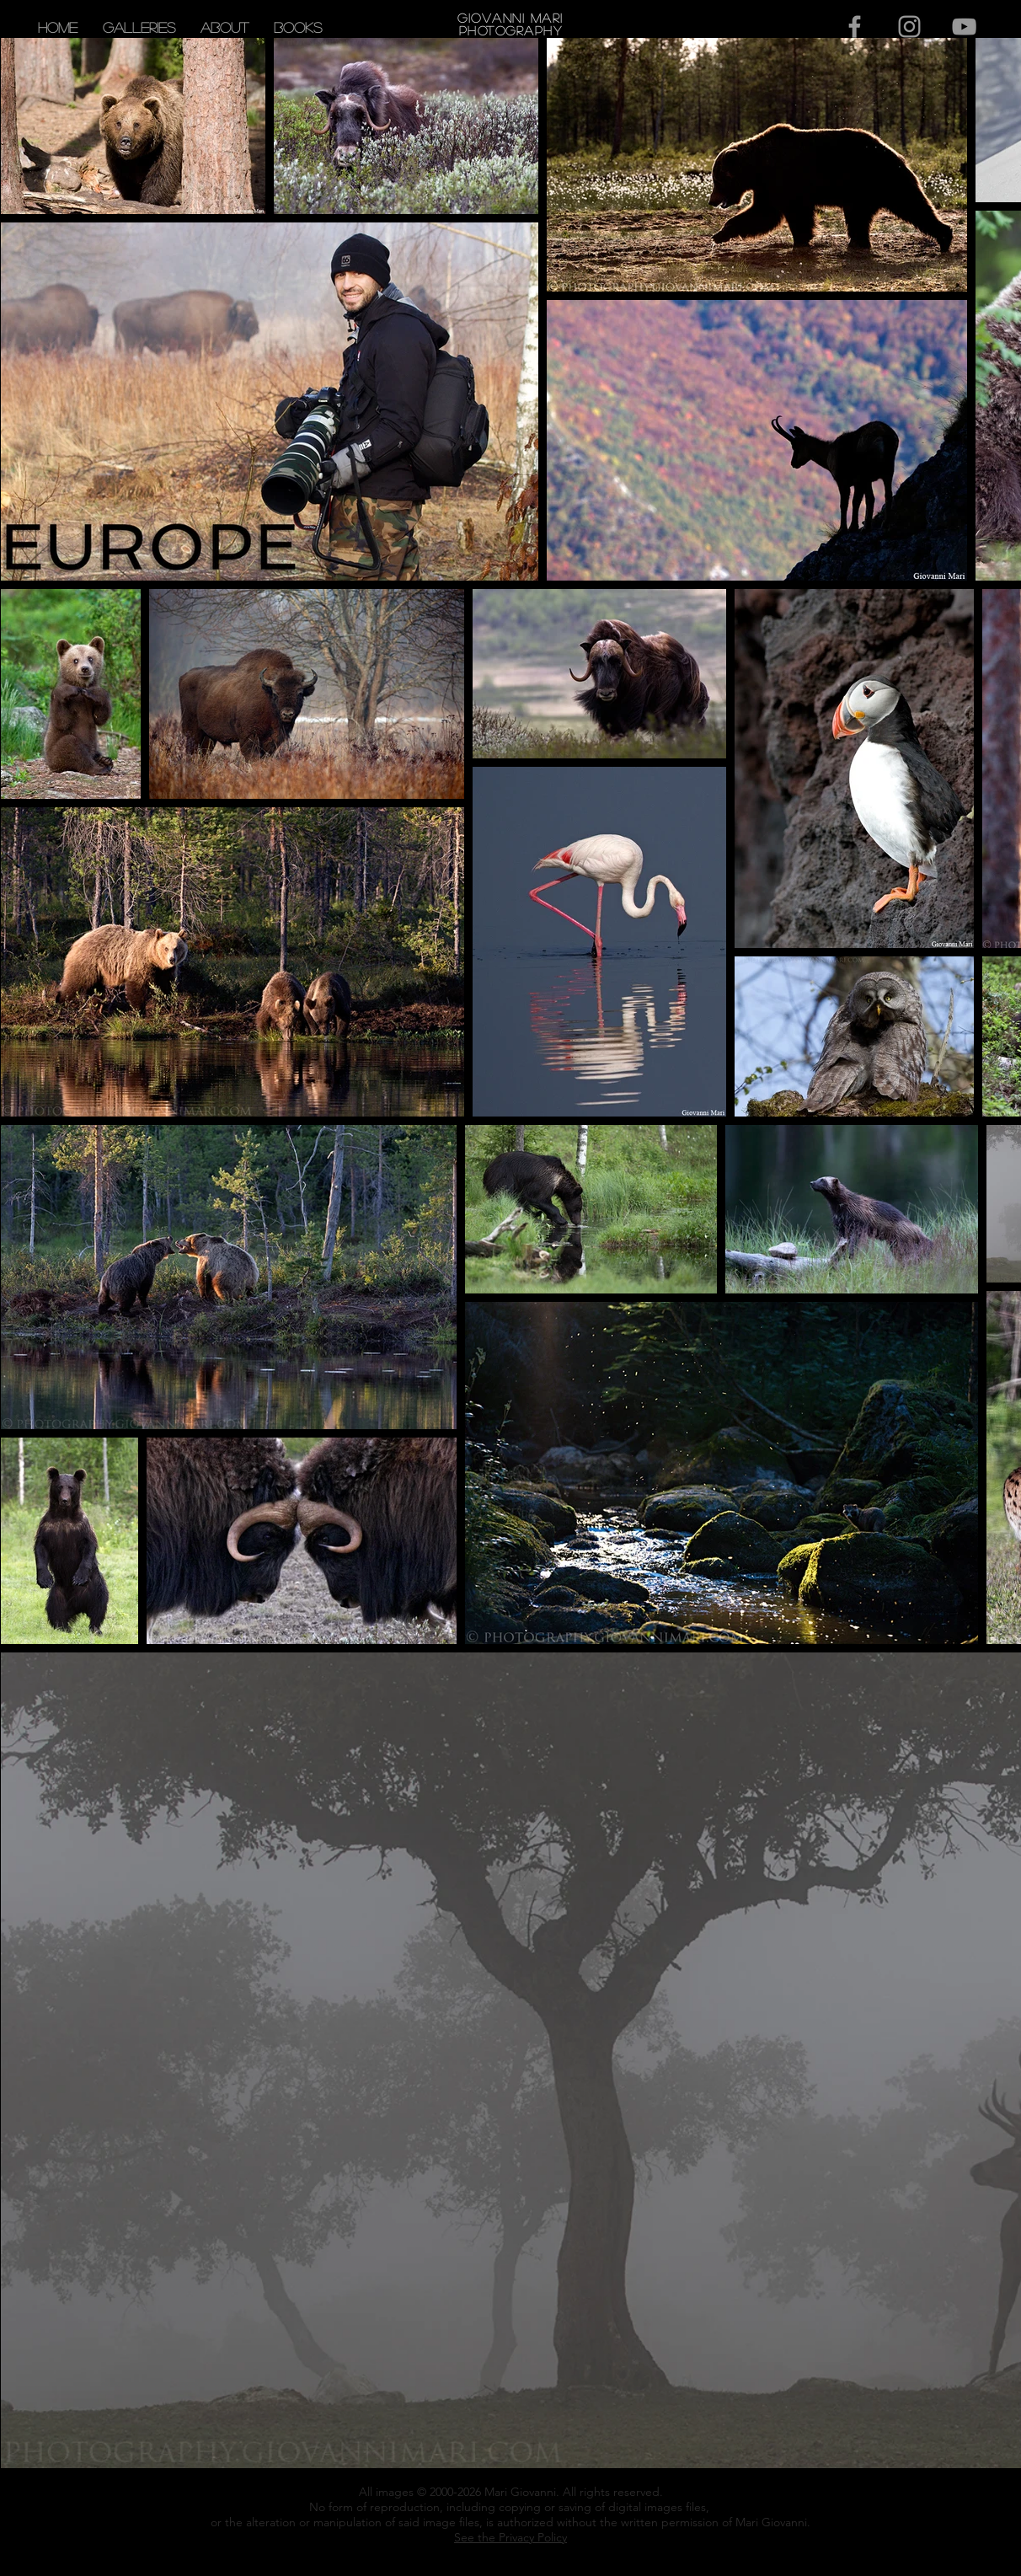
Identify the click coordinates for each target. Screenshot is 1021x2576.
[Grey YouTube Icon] (964, 26)
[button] (139, 28)
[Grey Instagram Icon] (909, 26)
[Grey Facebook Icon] (854, 26)
